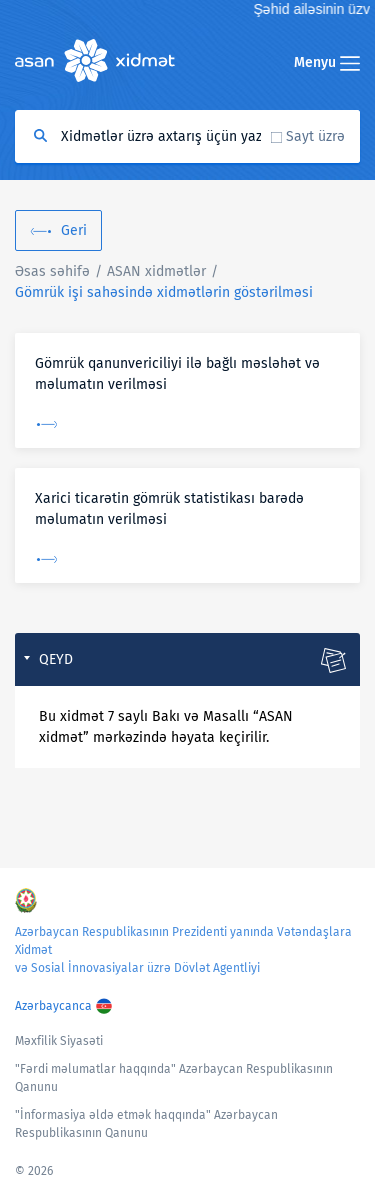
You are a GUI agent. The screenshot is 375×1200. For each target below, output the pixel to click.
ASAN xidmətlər (156, 271)
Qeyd (56, 659)
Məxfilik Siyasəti (59, 1041)
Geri (74, 230)
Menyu (327, 62)
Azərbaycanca (53, 1006)
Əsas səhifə (52, 271)
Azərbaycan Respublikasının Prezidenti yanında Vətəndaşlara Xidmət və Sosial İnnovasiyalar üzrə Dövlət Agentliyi (183, 950)
